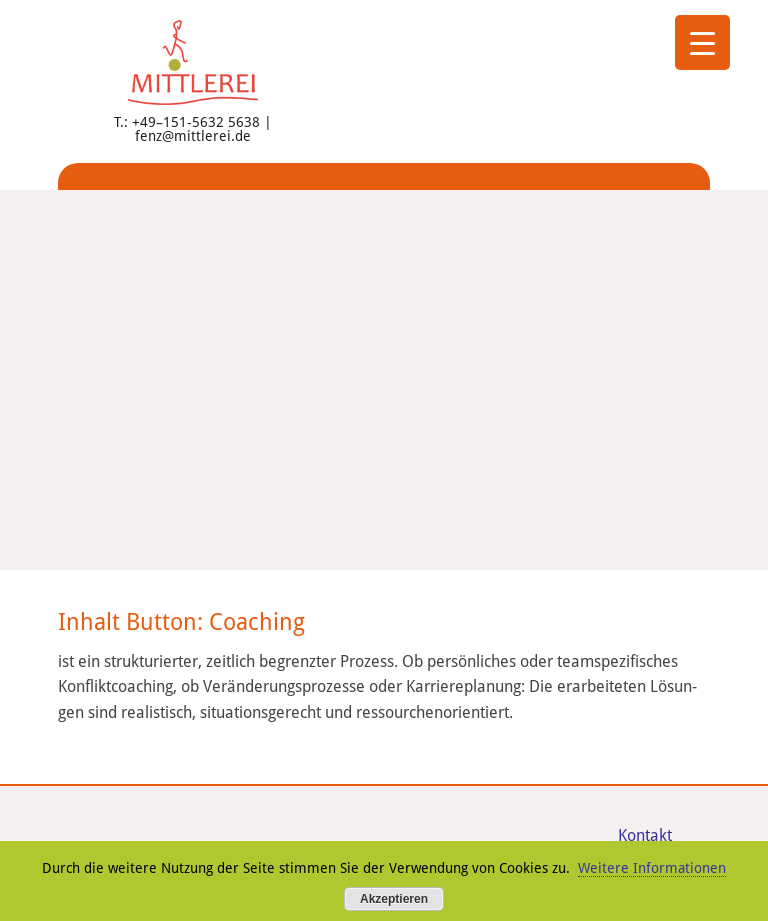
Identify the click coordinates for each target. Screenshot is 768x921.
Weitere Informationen (652, 868)
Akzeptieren (394, 899)
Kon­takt (645, 835)
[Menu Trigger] (702, 42)
